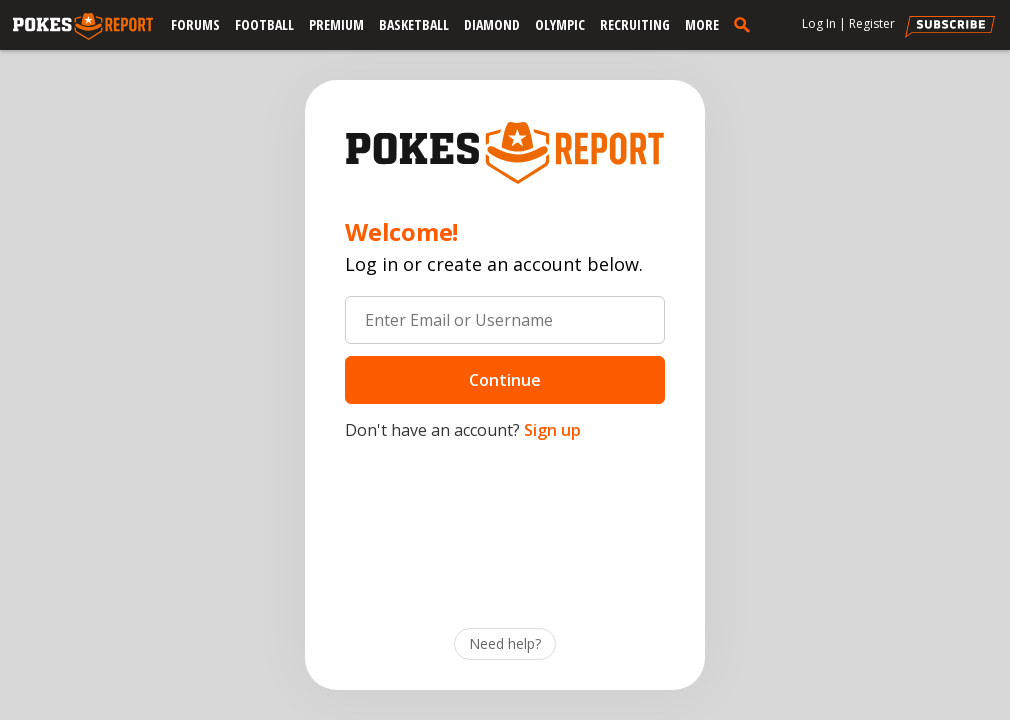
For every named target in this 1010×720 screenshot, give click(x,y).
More (702, 24)
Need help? (505, 643)
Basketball (414, 24)
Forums (195, 24)
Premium (336, 24)
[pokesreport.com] (83, 27)
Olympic (560, 24)
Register (872, 23)
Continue (505, 380)
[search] (746, 24)
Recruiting (635, 24)
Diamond (492, 24)
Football (264, 24)
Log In (819, 23)
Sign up (552, 430)
